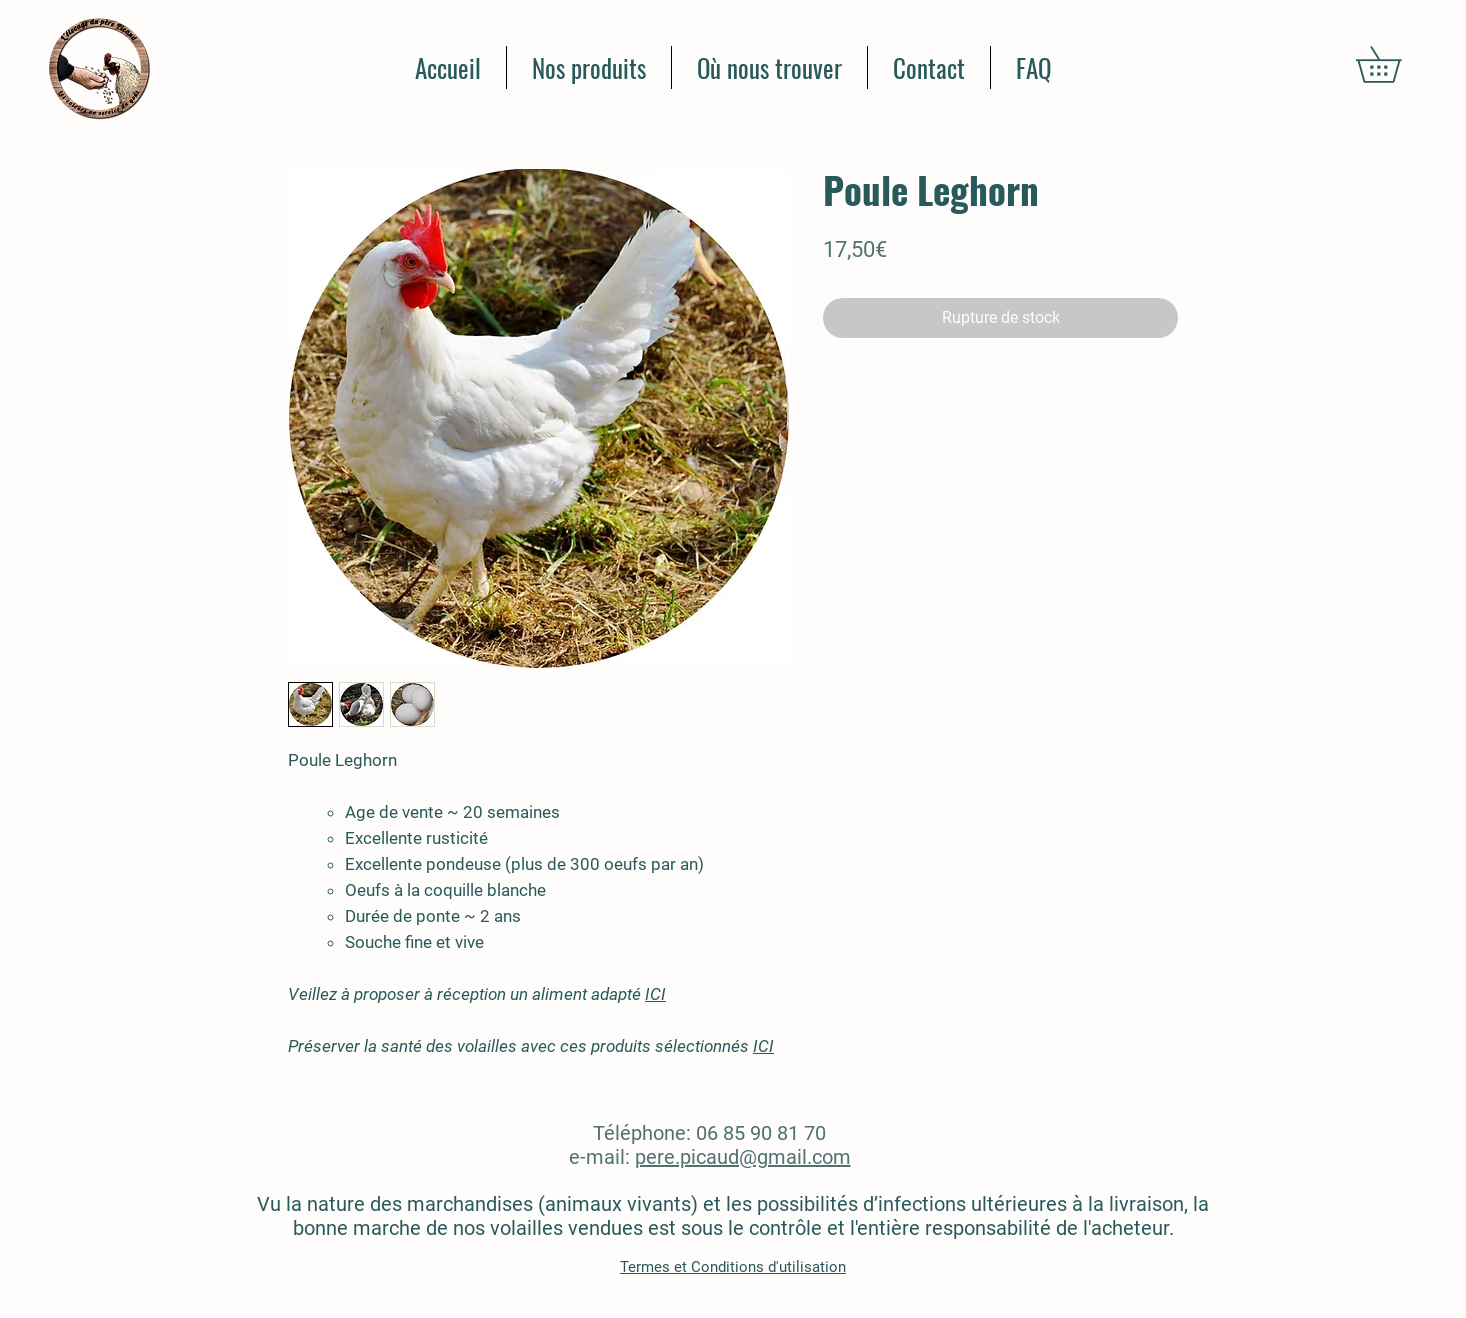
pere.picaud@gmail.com (743, 1157)
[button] (1396, 64)
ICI (655, 994)
